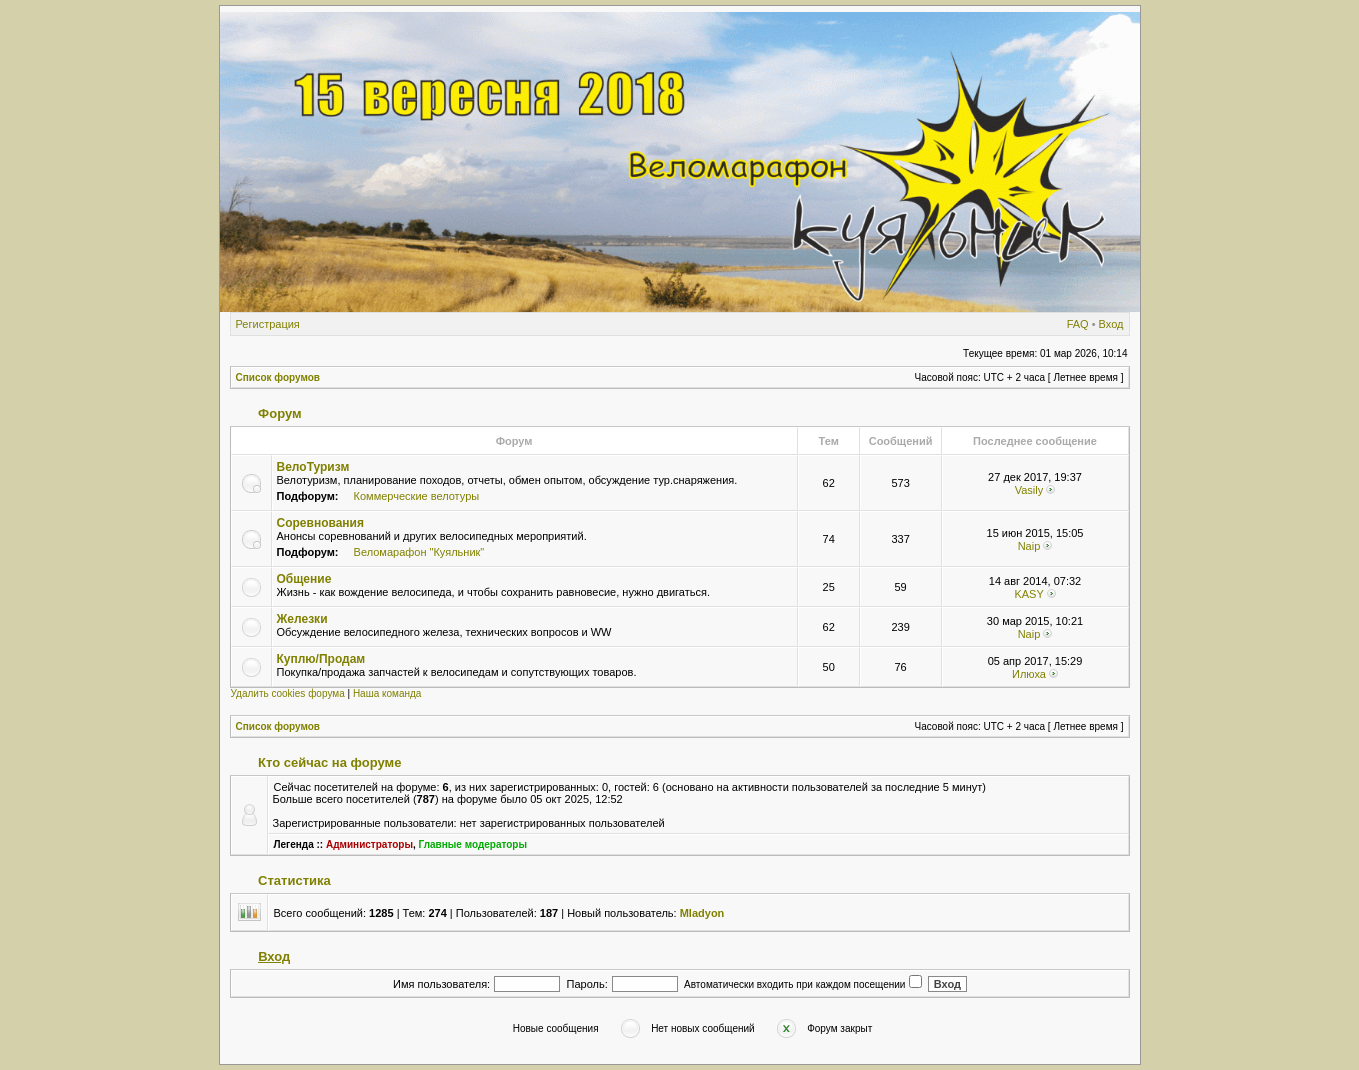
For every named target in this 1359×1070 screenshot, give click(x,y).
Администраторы (369, 844)
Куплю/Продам (321, 659)
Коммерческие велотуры (417, 496)
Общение (304, 579)
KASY (1028, 594)
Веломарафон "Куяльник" (419, 552)
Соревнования (320, 523)
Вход (1111, 324)
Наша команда (387, 693)
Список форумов (278, 377)
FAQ (1078, 324)
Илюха (1029, 674)
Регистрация (268, 324)
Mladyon (702, 913)
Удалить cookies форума (288, 693)
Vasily (1029, 490)
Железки (302, 619)
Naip (1029, 546)
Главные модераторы (473, 844)
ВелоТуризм (313, 467)
